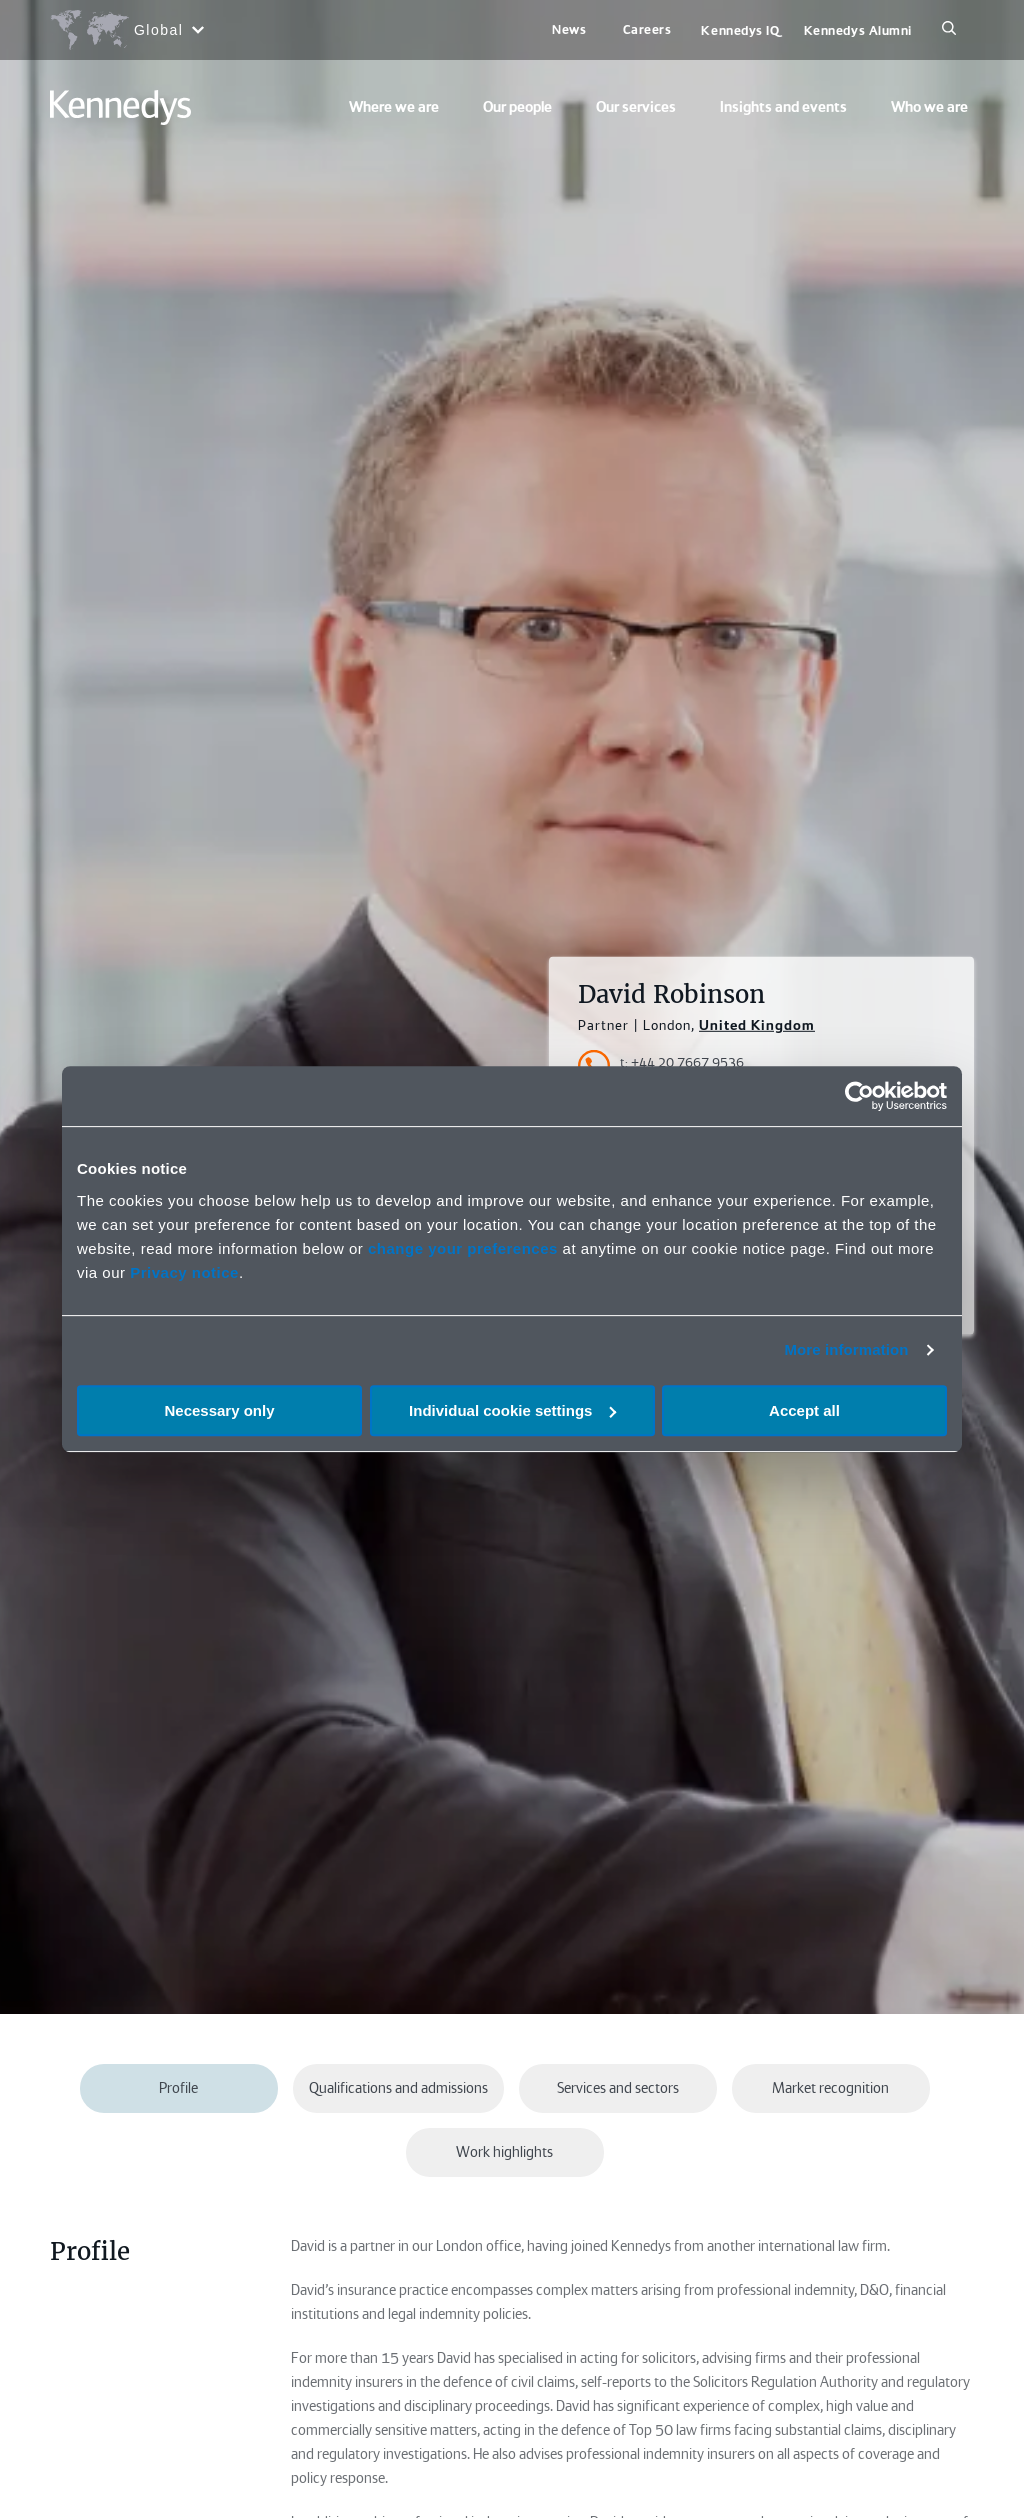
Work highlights (504, 2152)
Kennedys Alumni (858, 30)
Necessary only (219, 1410)
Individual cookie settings (512, 1410)
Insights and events (783, 107)
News (569, 29)
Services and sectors (618, 2088)
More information (846, 1349)
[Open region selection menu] (126, 30)
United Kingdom (757, 1025)
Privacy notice (184, 1272)
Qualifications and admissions (398, 2088)
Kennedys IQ (740, 30)
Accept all (804, 1410)
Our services (636, 107)
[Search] (949, 30)
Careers (647, 29)
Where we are (394, 107)
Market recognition (830, 2088)
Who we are (929, 107)
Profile (178, 2088)
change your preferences (463, 1248)
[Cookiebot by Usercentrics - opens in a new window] (859, 1096)
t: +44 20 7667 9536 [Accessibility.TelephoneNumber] (682, 1062)
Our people (517, 107)
